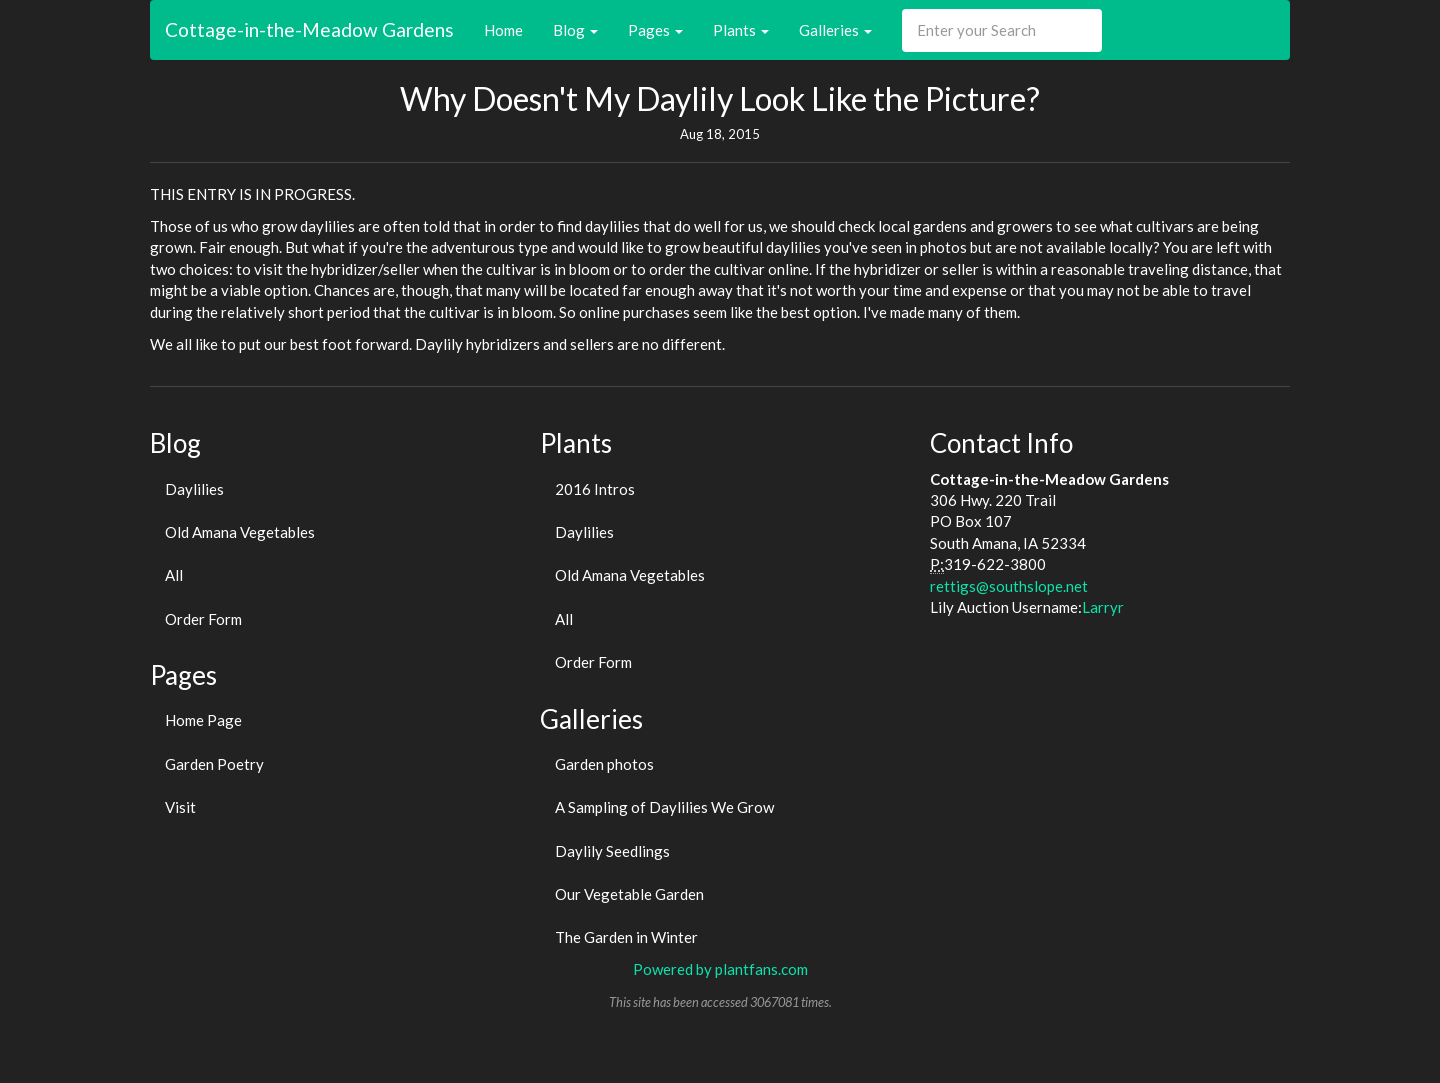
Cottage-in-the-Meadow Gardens (309, 29)
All (174, 575)
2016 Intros (595, 489)
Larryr (1103, 607)
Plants (741, 30)
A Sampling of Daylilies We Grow (664, 807)
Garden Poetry (214, 764)
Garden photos (604, 764)
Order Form (203, 619)
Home (503, 30)
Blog (575, 30)
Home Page (203, 720)
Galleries (835, 30)
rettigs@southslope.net (1009, 586)
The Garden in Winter (626, 937)
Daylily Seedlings (612, 851)
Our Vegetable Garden (629, 894)
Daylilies (194, 489)
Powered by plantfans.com (720, 969)
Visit (180, 807)
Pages (655, 30)
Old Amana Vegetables (240, 532)
